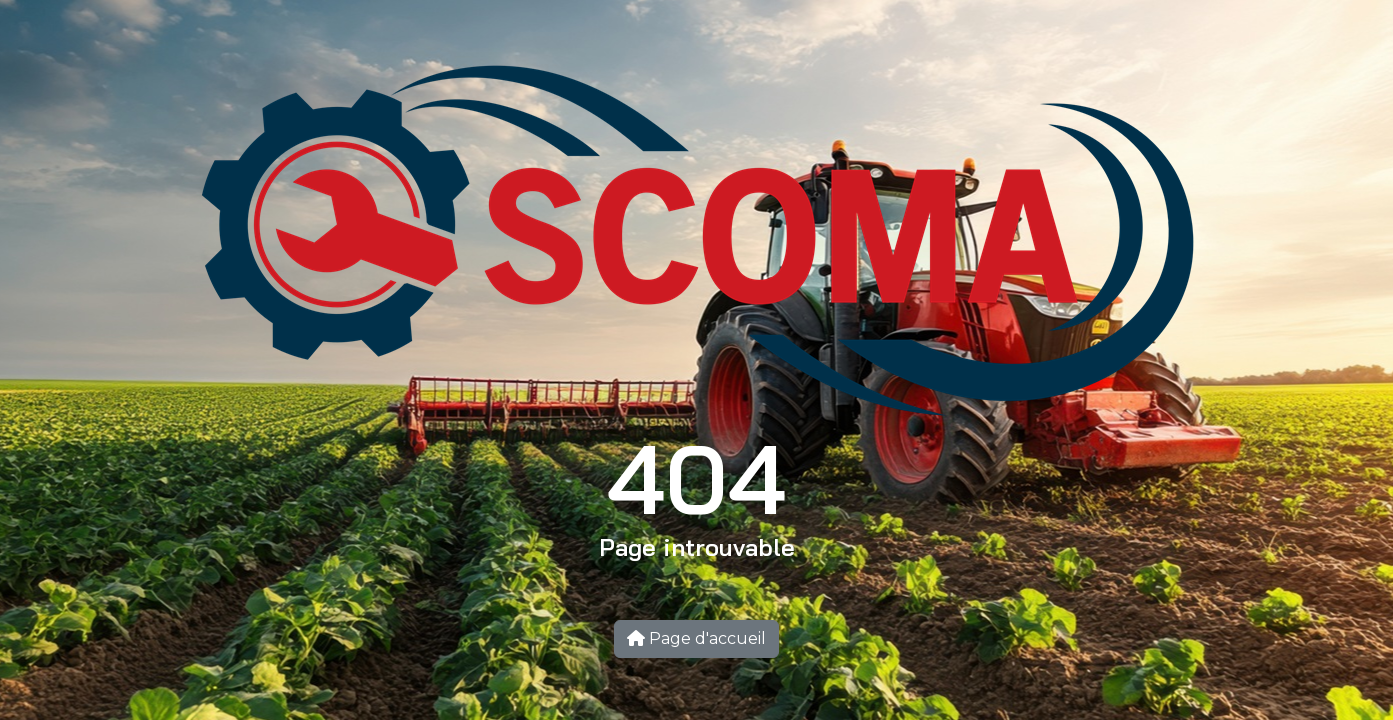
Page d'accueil (696, 638)
